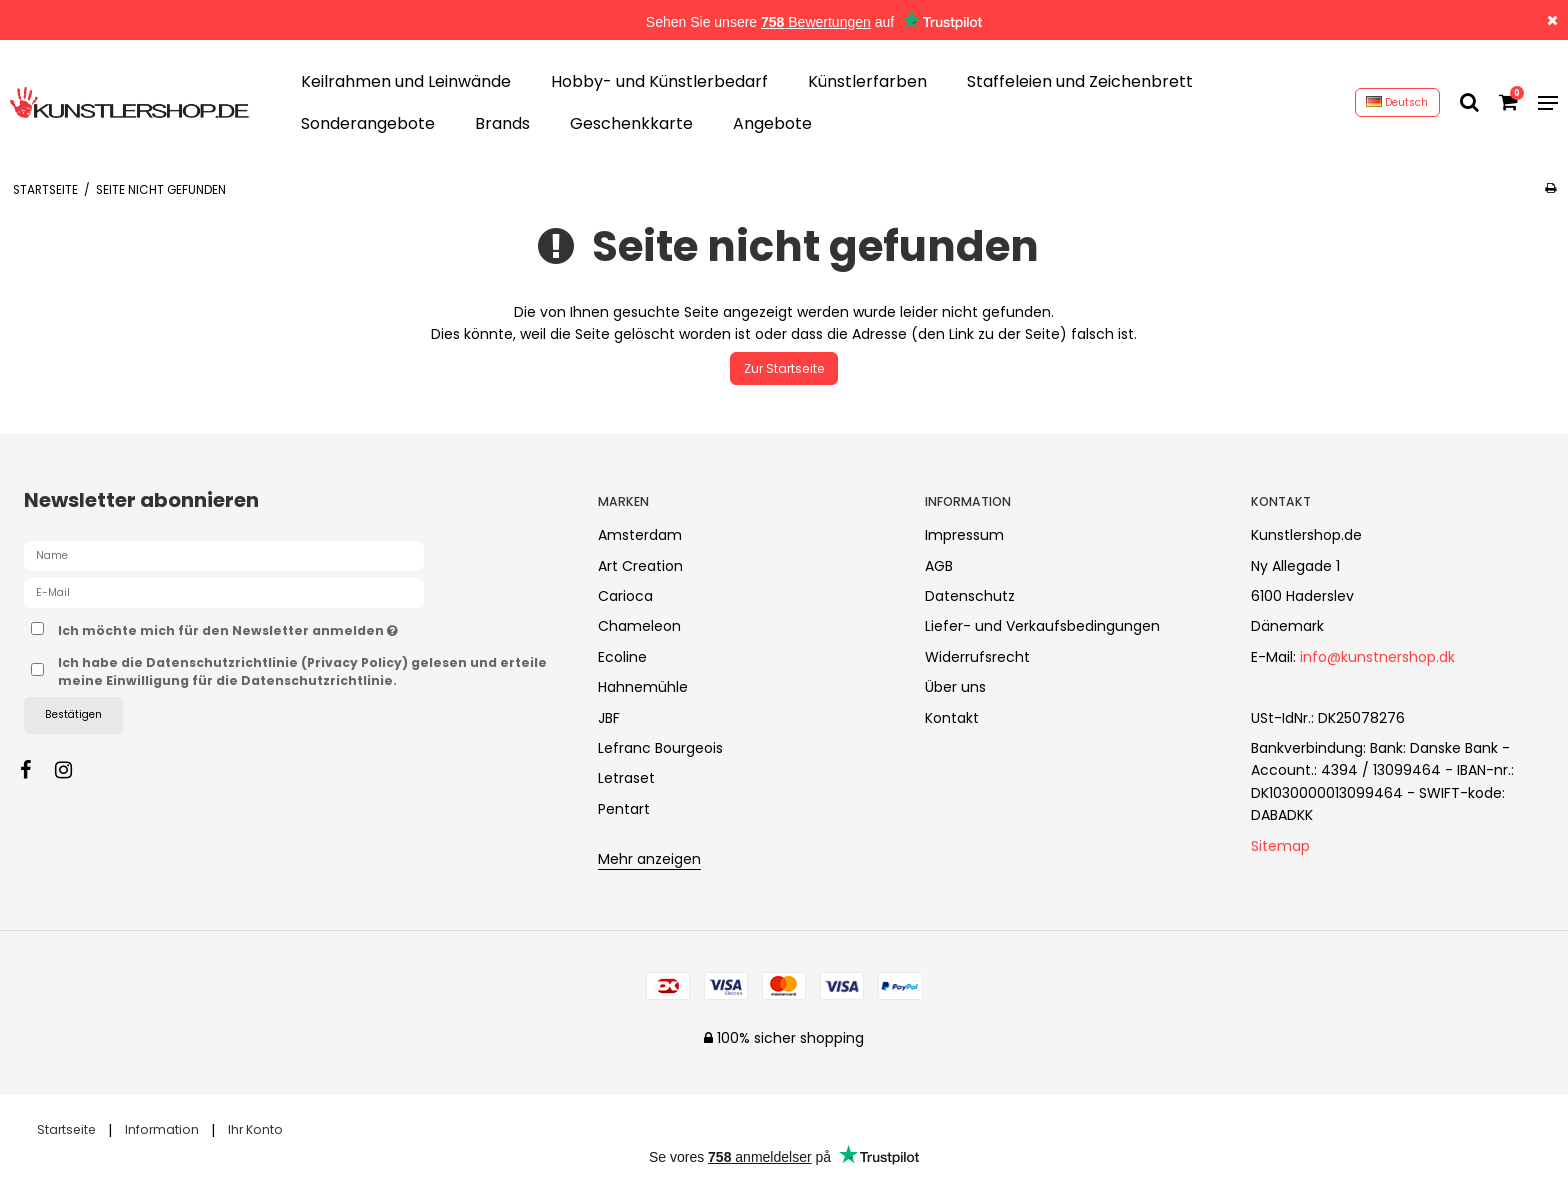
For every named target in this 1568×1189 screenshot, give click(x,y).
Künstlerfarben (867, 81)
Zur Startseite (784, 368)
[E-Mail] (224, 592)
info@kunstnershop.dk (1377, 657)
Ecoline (622, 657)
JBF (609, 718)
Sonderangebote (368, 123)
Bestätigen (73, 714)
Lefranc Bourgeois (660, 748)
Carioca (625, 596)
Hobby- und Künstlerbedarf (659, 81)
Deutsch (1397, 102)
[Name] (224, 555)
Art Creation (640, 566)
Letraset (626, 778)
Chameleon (639, 626)
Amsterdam (640, 535)
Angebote (772, 123)
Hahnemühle (643, 687)
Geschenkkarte (631, 123)
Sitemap (1280, 846)
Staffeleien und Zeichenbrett (1080, 81)
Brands (502, 123)
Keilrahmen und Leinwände (406, 81)
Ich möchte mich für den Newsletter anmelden (297, 627)
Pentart (624, 809)
